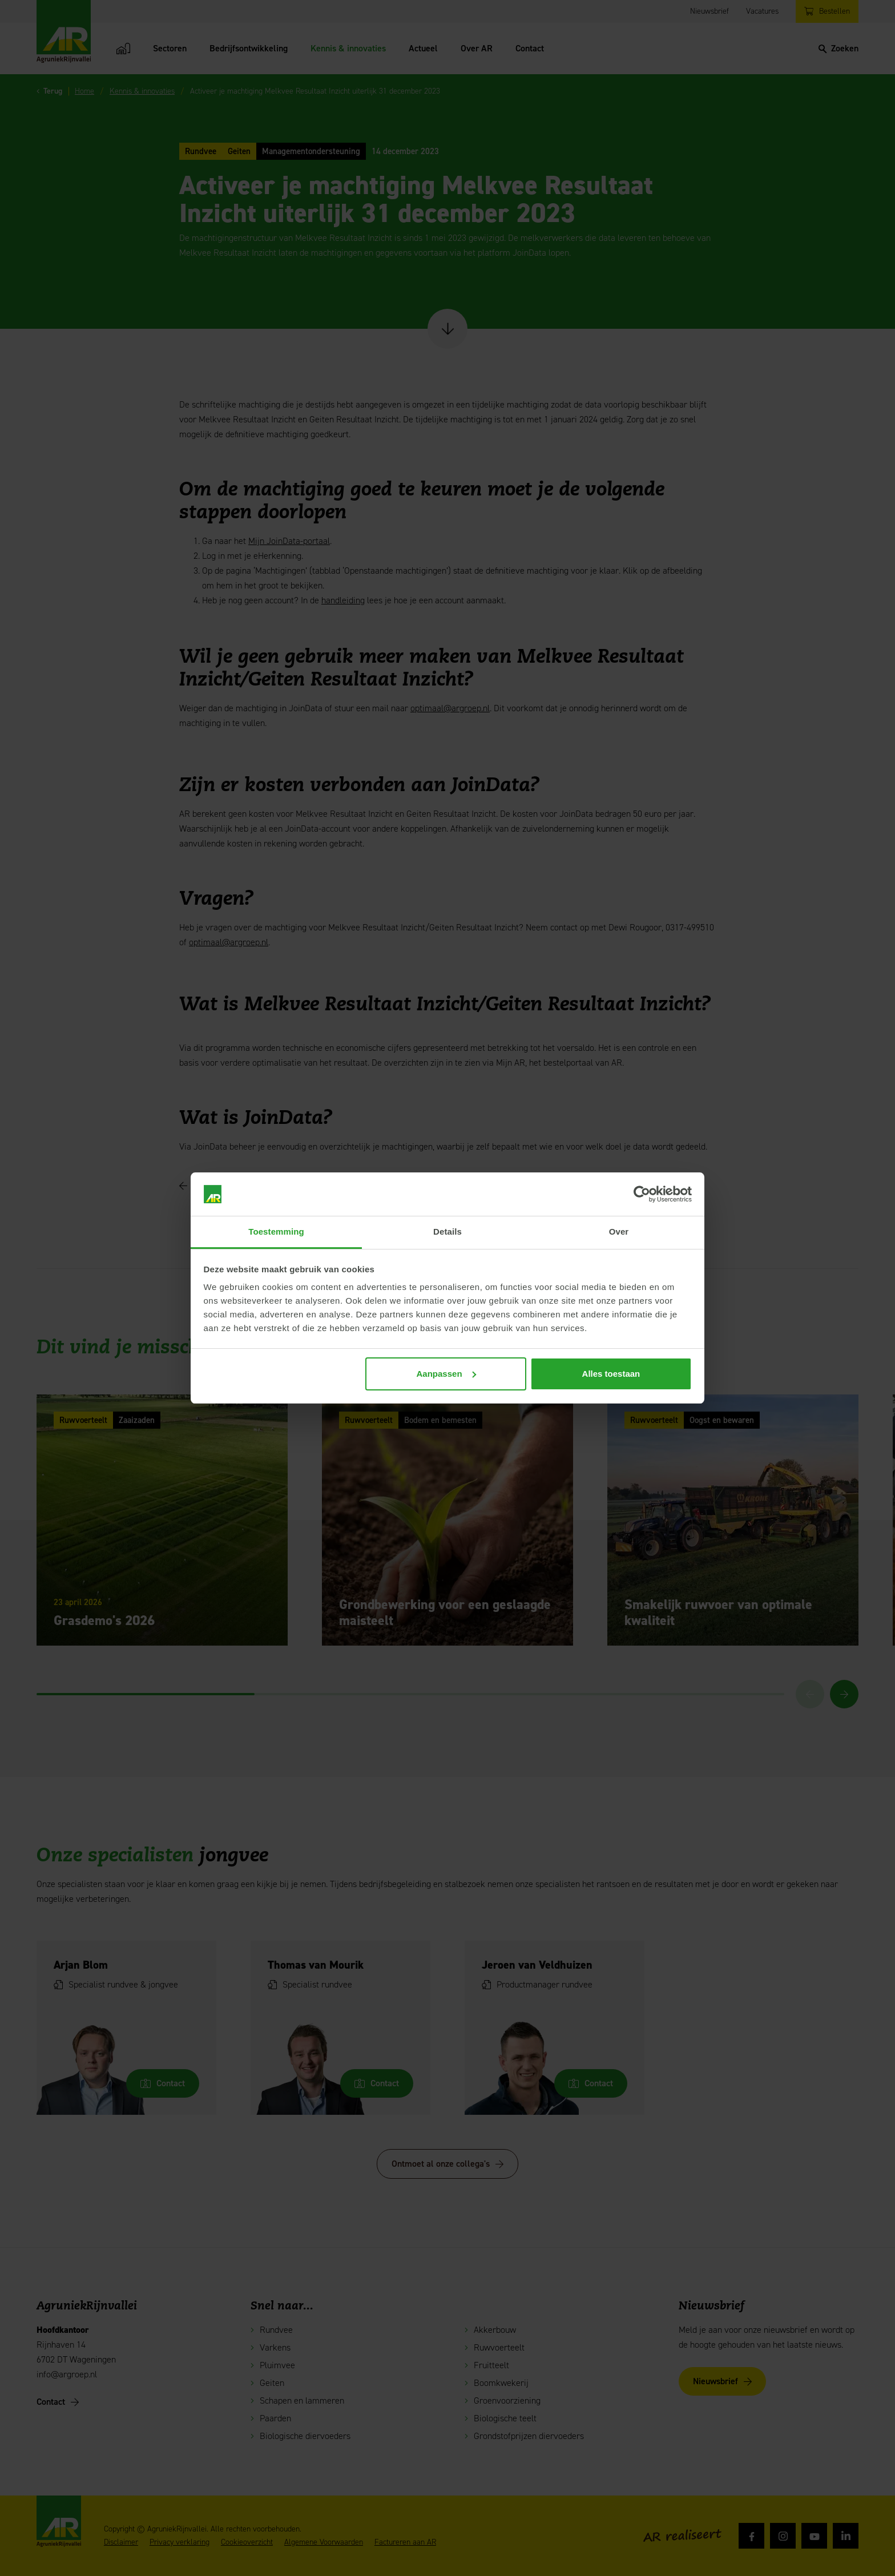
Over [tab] (619, 1231)
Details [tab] (447, 1231)
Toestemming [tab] (276, 1231)
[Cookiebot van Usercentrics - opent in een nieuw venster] (642, 1194)
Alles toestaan (611, 1373)
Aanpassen (446, 1373)
